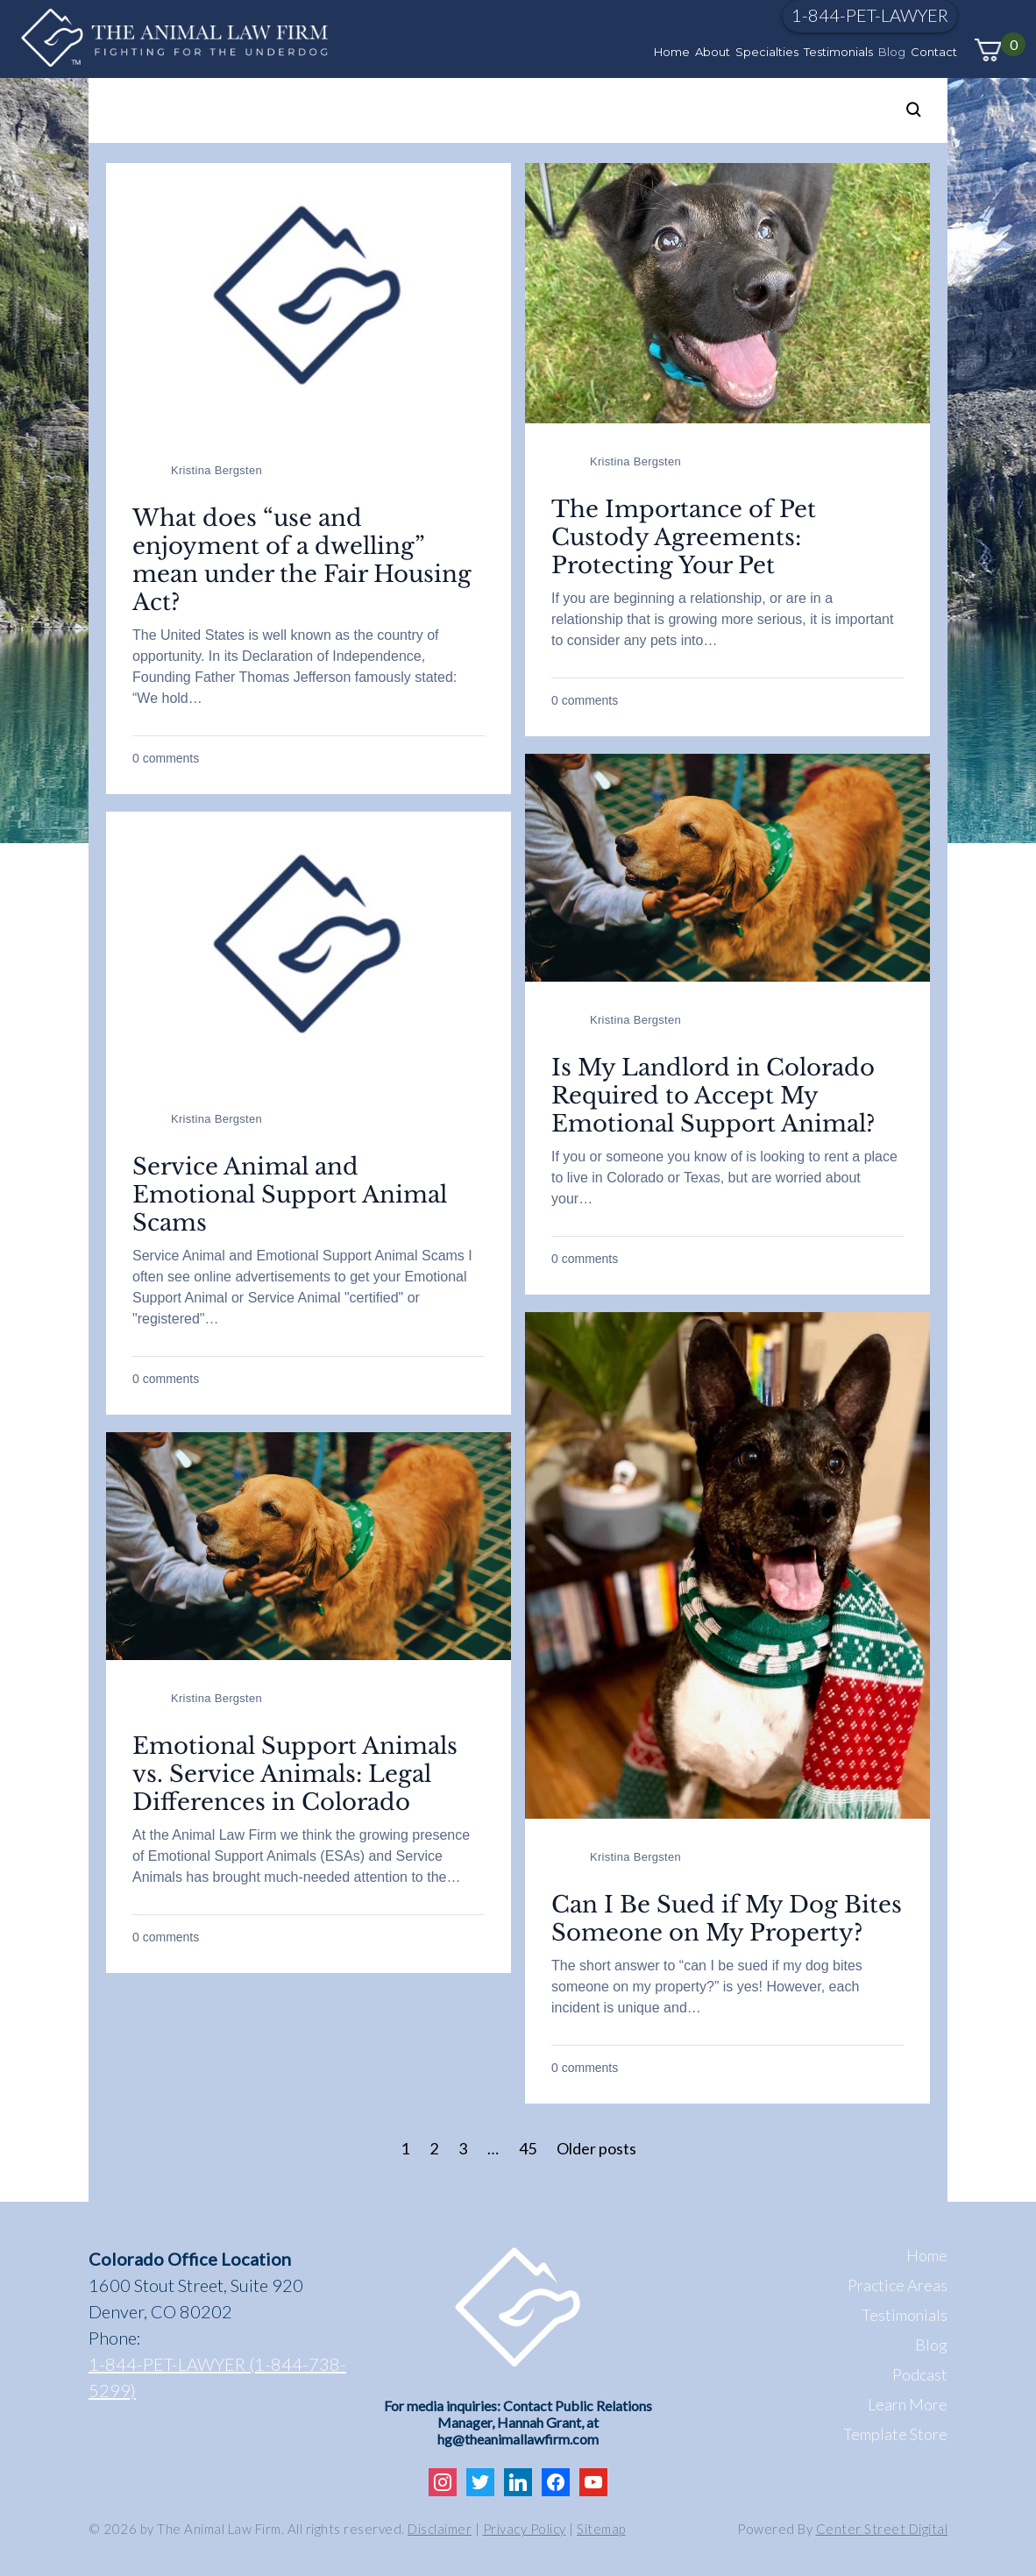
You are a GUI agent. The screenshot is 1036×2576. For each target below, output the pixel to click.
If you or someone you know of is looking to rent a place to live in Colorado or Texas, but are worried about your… (724, 1177)
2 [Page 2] (433, 2148)
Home (672, 52)
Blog (891, 52)
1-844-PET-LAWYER (869, 14)
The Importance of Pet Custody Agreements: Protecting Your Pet (683, 537)
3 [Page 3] (462, 2148)
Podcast (919, 2374)
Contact (934, 52)
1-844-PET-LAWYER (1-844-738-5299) (217, 2377)
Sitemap (601, 2529)
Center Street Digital (882, 2529)
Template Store (895, 2434)
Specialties (766, 52)
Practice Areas (897, 2285)
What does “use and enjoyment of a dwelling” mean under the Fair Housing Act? (302, 560)
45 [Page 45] (527, 2148)
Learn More (907, 2404)
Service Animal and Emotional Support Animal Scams (289, 1195)
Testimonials (838, 52)
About (712, 52)
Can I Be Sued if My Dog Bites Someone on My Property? (726, 1919)
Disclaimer (440, 2529)
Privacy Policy (524, 2529)
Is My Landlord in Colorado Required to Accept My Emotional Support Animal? (713, 1096)
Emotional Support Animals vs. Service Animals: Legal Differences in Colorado (295, 1774)
